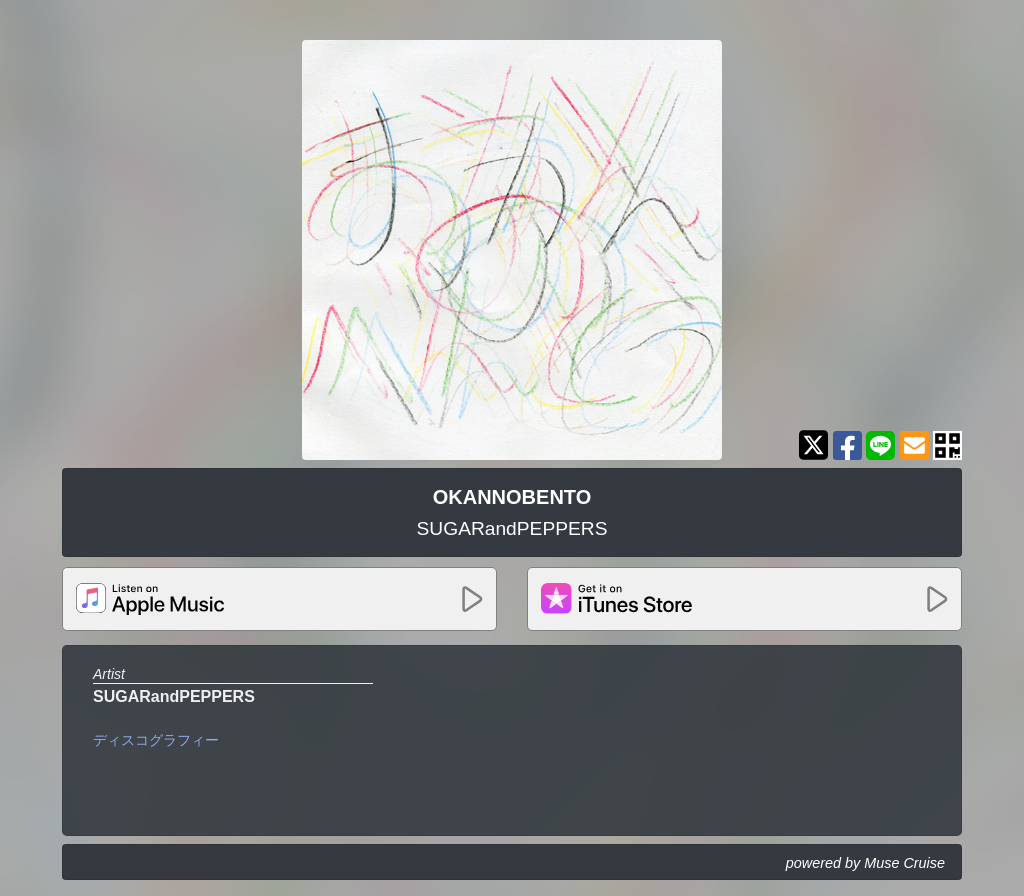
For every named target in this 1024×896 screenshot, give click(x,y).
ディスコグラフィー (156, 740)
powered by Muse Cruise (865, 863)
